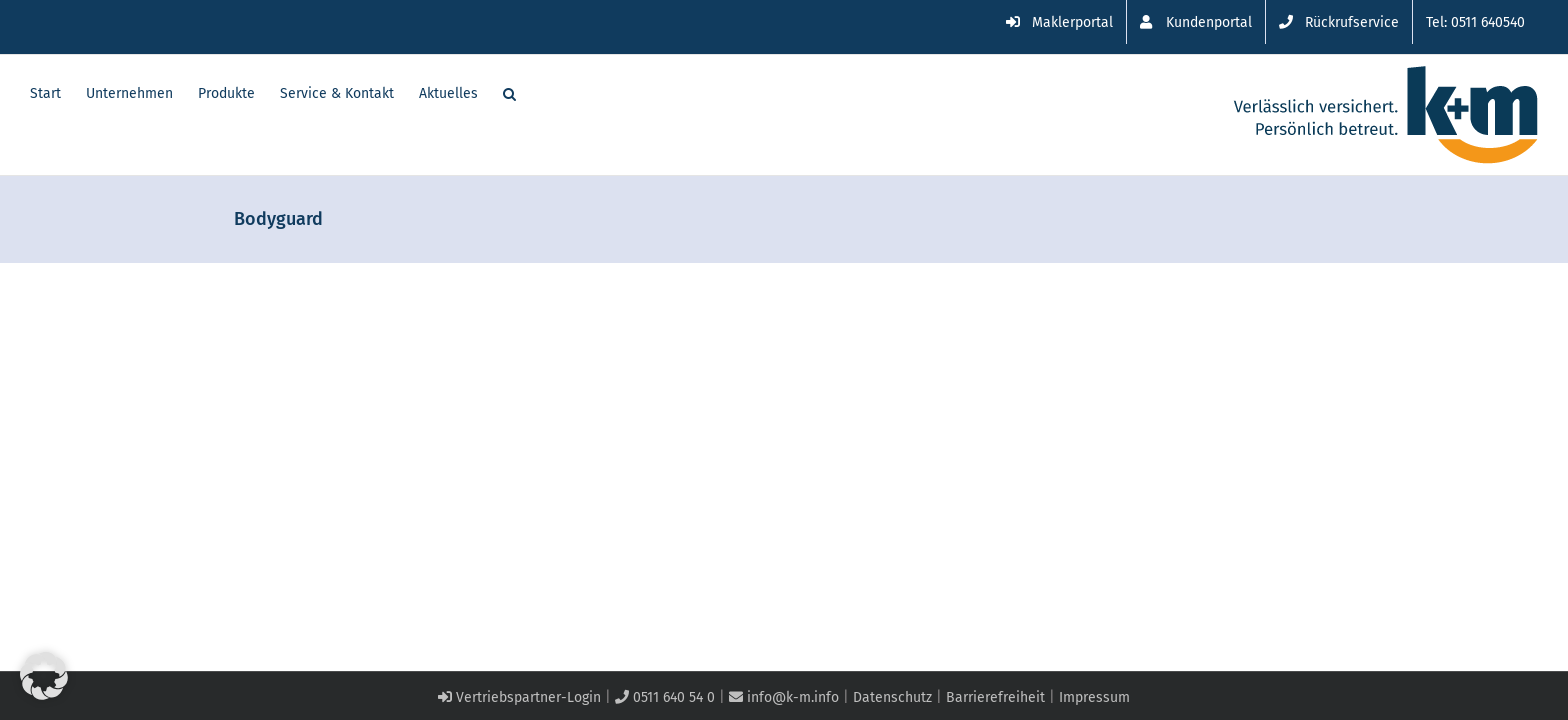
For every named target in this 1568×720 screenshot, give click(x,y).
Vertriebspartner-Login (519, 697)
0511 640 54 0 (665, 697)
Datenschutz (892, 697)
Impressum (1094, 697)
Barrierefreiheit (995, 697)
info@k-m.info (784, 697)
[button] (534, 92)
